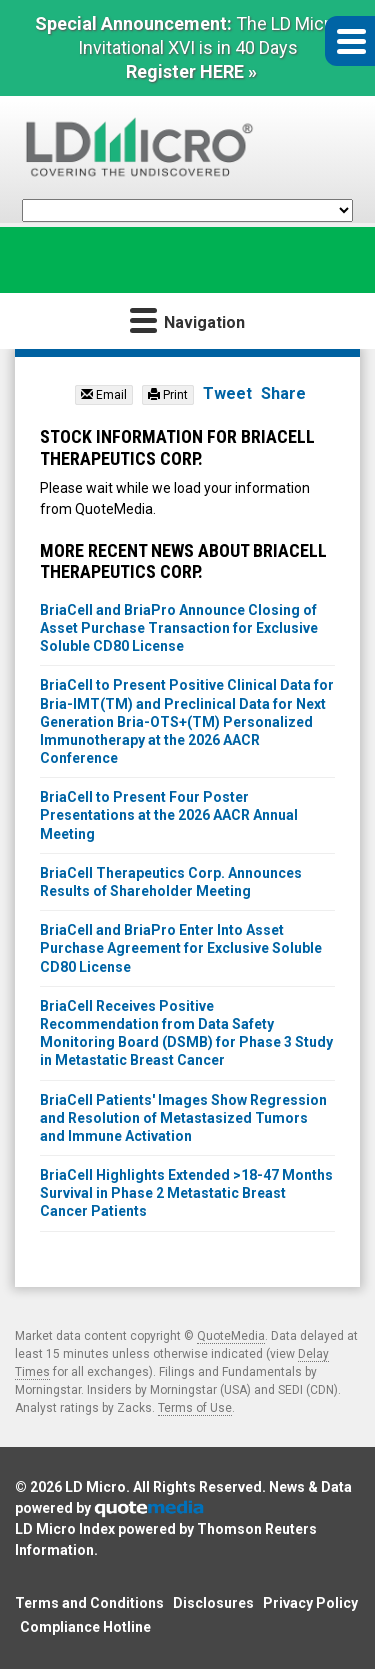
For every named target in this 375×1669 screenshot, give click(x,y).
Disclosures (213, 1603)
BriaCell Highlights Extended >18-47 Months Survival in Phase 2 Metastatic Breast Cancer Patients (186, 1193)
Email (104, 395)
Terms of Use (195, 1408)
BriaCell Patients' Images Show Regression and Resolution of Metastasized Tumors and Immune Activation (183, 1118)
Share (283, 393)
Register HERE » (191, 71)
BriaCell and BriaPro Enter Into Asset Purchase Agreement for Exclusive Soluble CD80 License (181, 948)
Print (168, 395)
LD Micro (95, 1487)
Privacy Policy (310, 1603)
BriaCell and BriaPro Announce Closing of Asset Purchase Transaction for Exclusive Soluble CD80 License (179, 628)
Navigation (187, 319)
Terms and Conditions (89, 1603)
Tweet (227, 393)
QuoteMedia (231, 1336)
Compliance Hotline (85, 1627)
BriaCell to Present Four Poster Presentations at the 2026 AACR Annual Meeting (169, 815)
